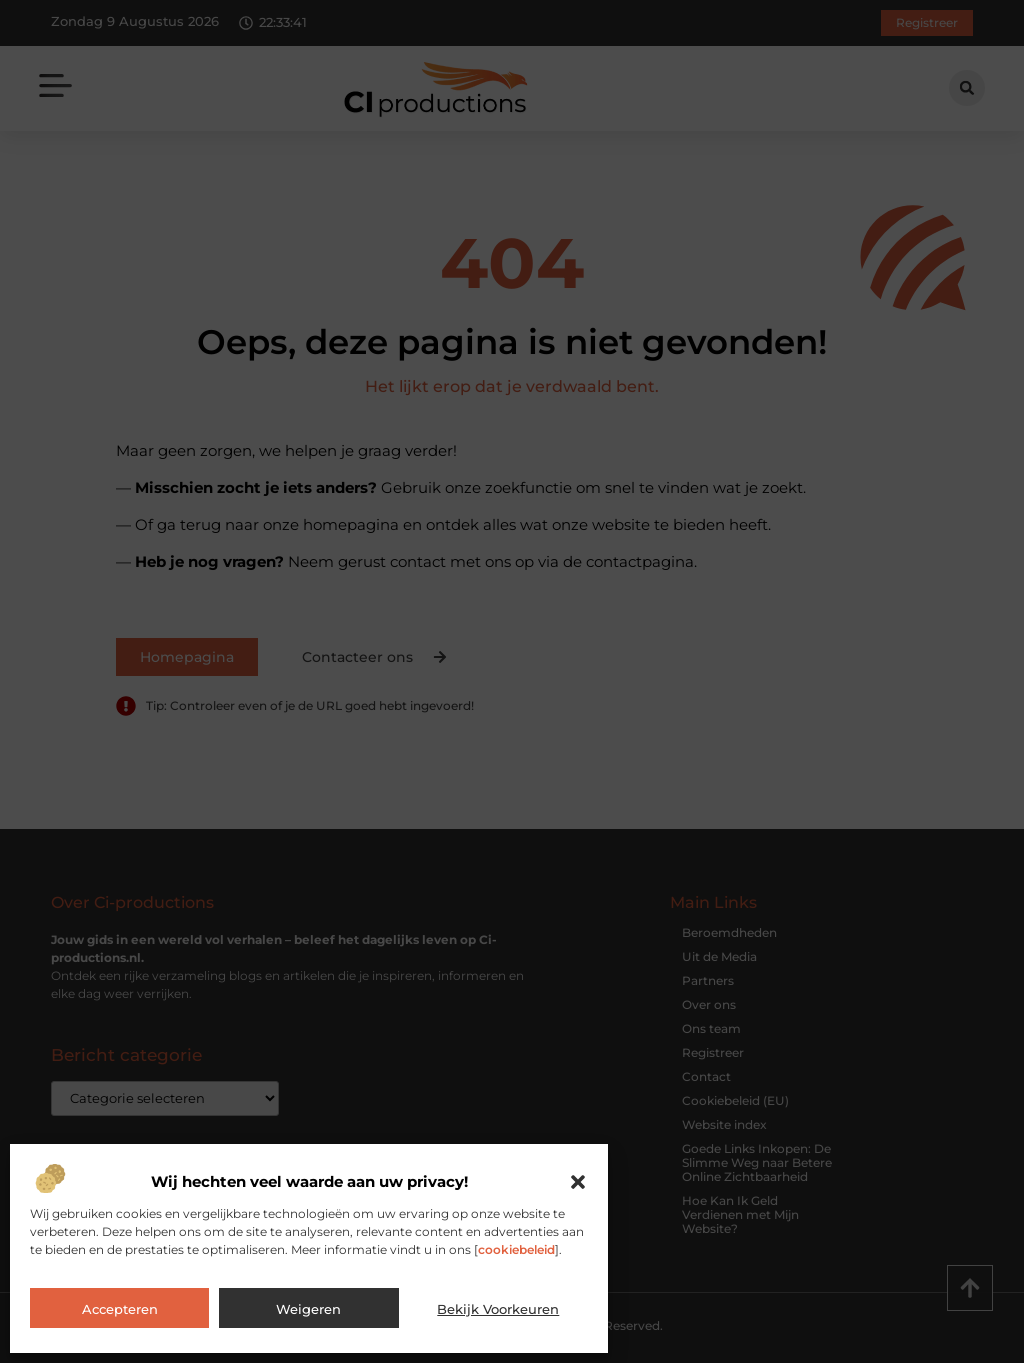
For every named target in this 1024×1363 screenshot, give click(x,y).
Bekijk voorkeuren (498, 1309)
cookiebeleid (516, 1249)
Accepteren (120, 1309)
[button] (578, 1182)
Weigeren (308, 1309)
